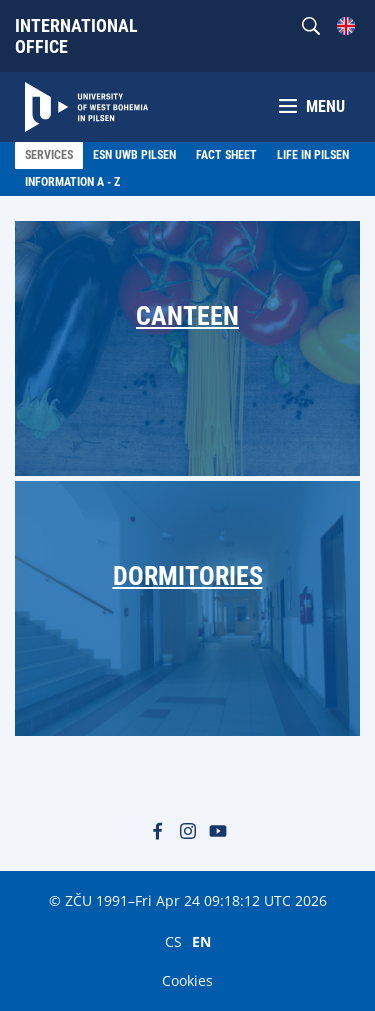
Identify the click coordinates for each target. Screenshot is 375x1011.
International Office (76, 36)
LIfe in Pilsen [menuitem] (313, 155)
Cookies (187, 980)
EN (201, 941)
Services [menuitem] (49, 155)
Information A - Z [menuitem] (72, 182)
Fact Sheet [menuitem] (226, 155)
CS (173, 941)
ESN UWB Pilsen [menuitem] (134, 155)
